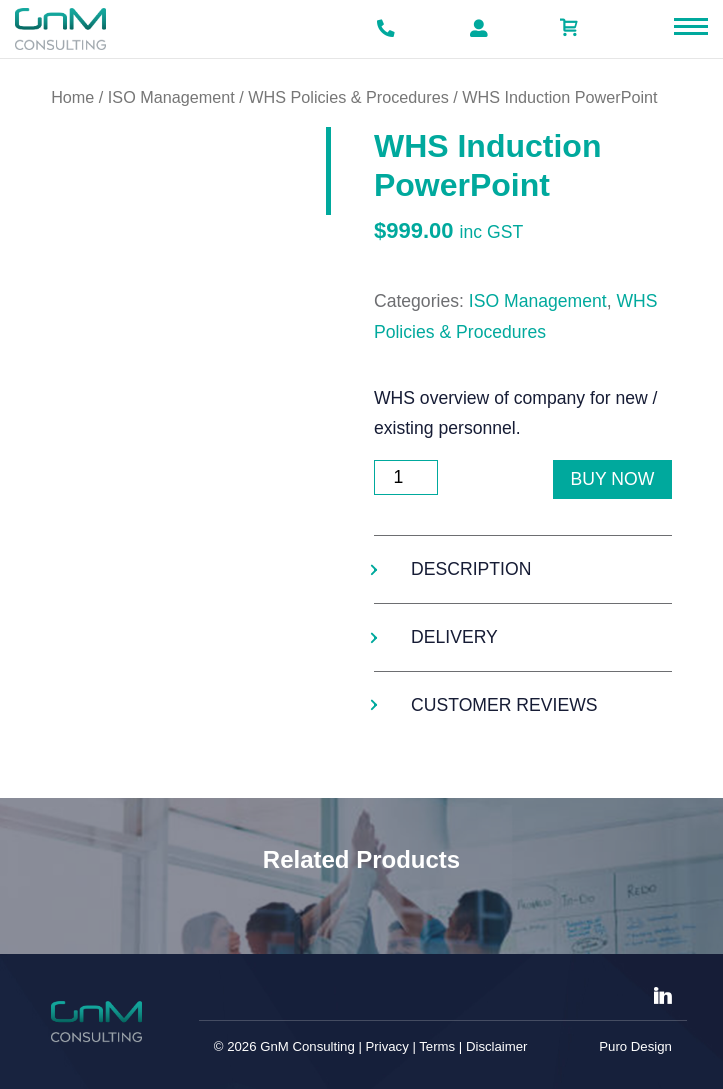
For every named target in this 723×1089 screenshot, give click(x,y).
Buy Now (613, 479)
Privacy (387, 1046)
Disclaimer (497, 1046)
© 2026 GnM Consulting (284, 1046)
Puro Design (635, 1046)
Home (72, 97)
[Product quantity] (406, 477)
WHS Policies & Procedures (348, 97)
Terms (437, 1046)
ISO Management (171, 97)
